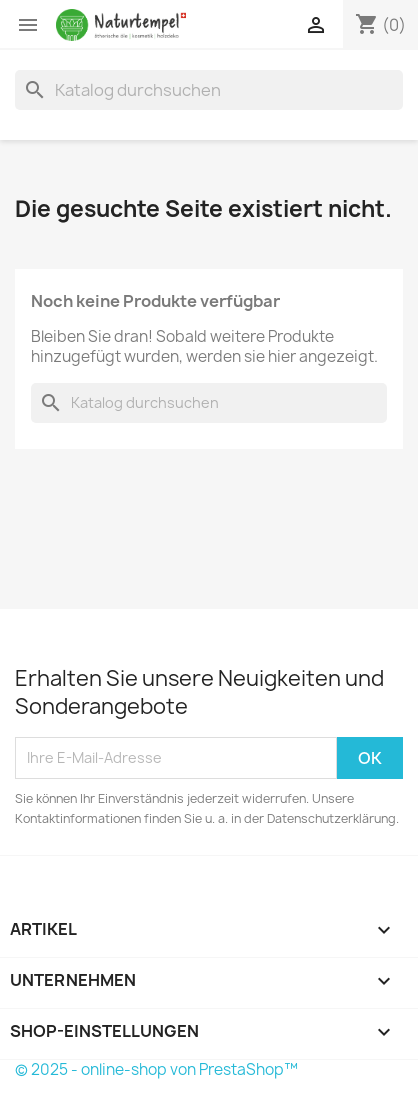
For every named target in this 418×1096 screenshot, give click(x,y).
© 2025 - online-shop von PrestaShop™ (156, 1069)
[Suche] (209, 90)
